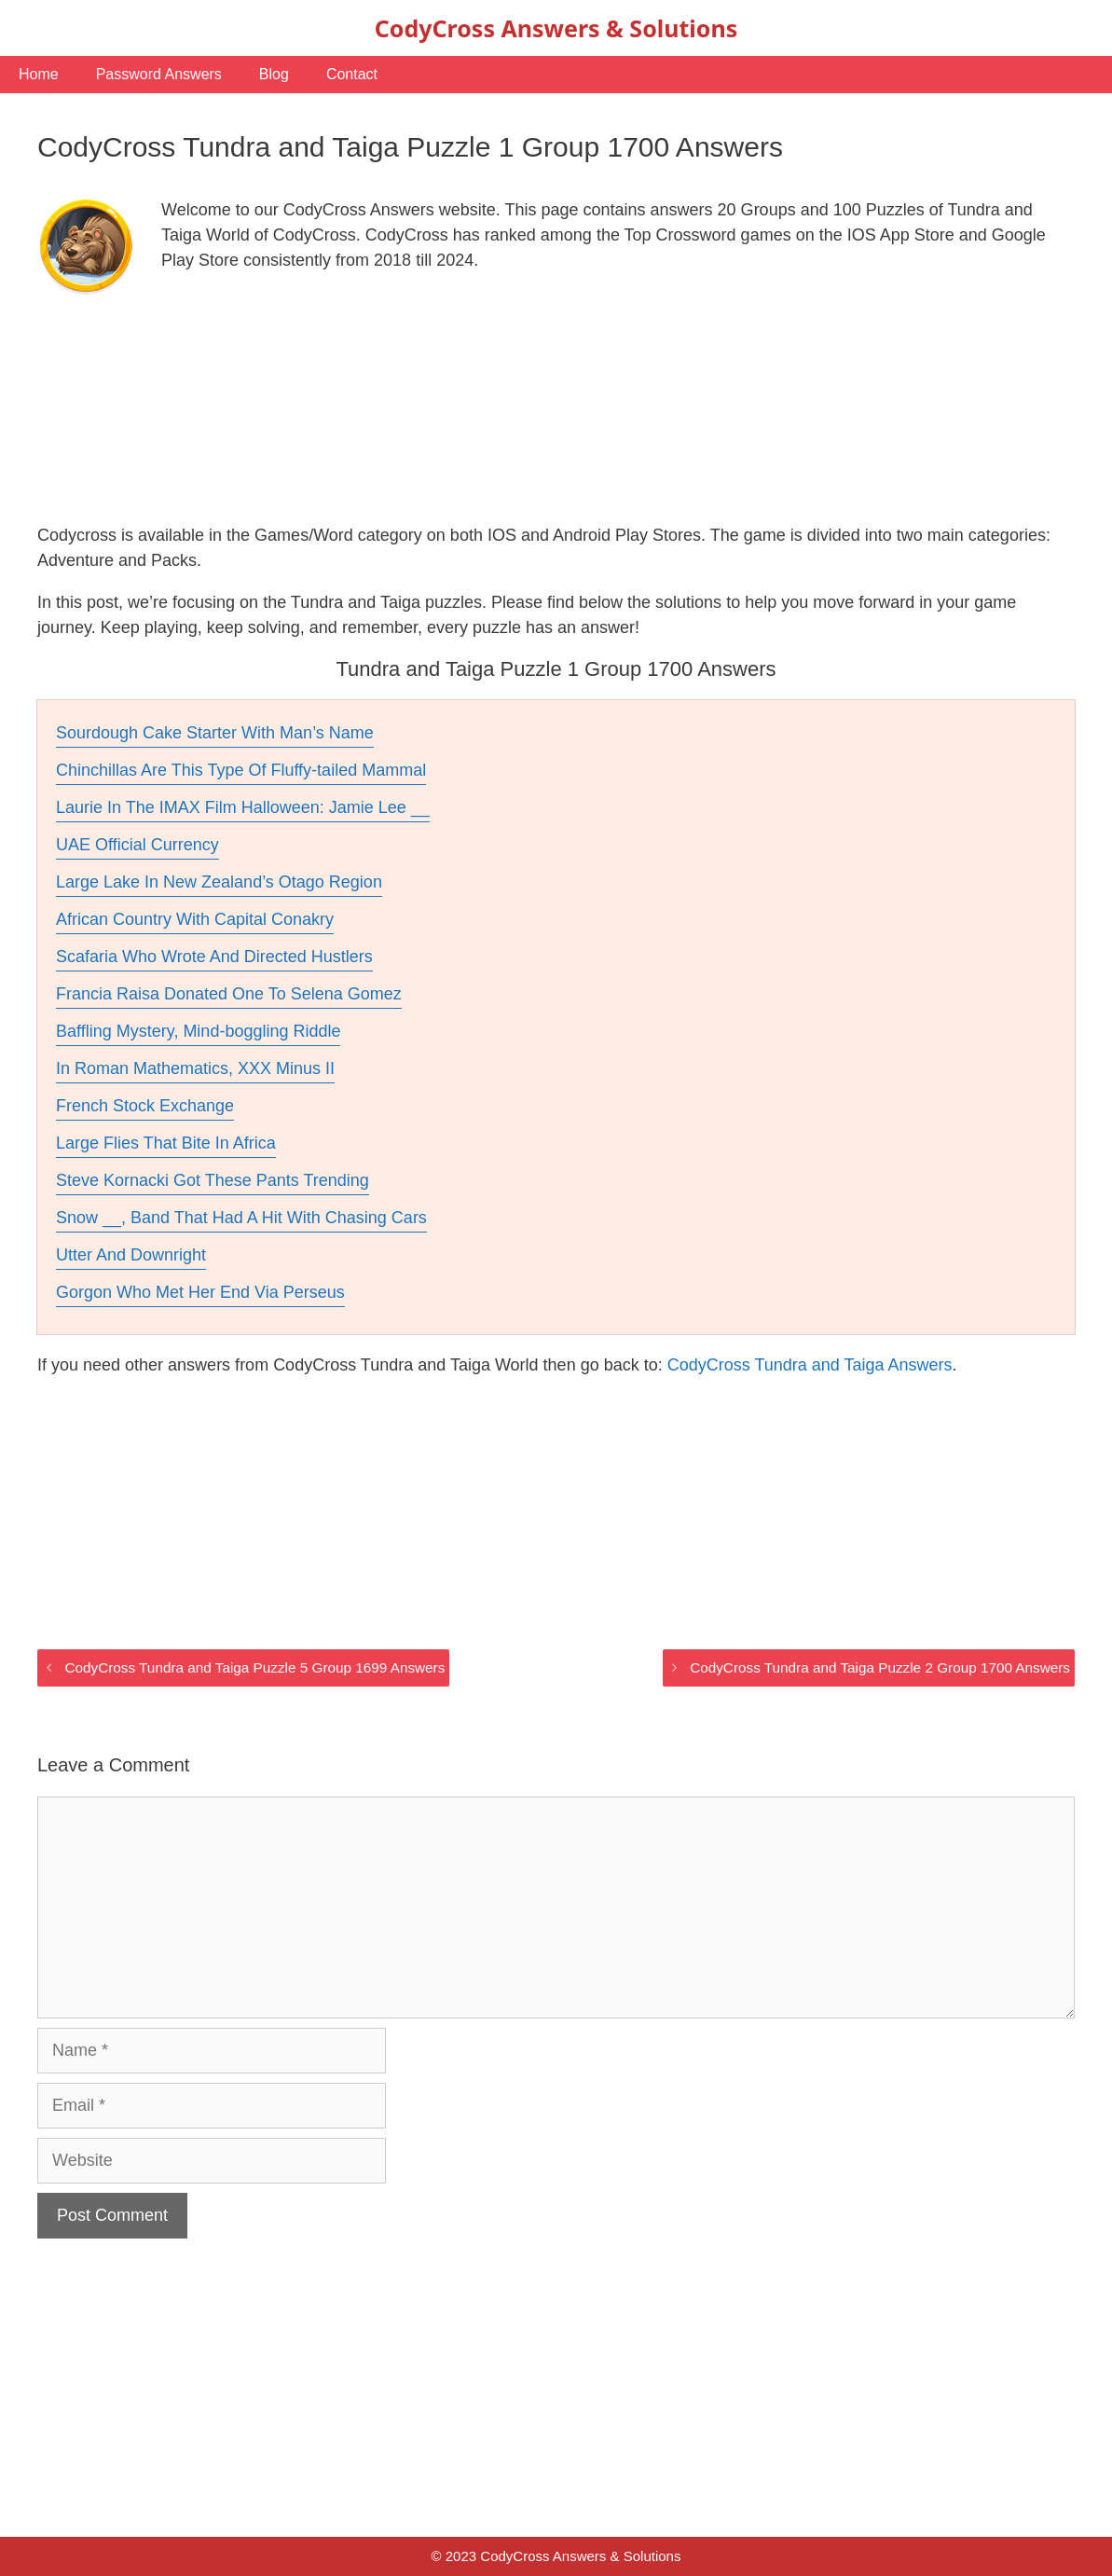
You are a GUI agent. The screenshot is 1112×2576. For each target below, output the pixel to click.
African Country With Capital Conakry (195, 919)
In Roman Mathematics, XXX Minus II (195, 1068)
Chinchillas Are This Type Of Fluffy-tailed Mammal (241, 770)
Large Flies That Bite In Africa (166, 1143)
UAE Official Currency (137, 844)
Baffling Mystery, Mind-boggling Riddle (198, 1031)
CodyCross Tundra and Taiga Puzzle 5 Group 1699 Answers (254, 1667)
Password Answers (159, 74)
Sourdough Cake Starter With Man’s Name (215, 732)
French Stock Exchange (145, 1105)
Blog (274, 74)
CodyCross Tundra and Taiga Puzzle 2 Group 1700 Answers (880, 1667)
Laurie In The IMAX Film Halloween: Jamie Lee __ (243, 807)
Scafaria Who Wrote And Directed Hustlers (214, 956)
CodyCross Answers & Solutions (556, 28)
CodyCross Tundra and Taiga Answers (810, 1365)
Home (39, 74)
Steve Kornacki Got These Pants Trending (212, 1180)
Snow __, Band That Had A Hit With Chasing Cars (241, 1217)
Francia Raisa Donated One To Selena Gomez (229, 994)
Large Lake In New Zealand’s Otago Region (219, 882)
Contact (352, 74)
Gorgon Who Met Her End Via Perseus (200, 1292)
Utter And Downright (131, 1255)
